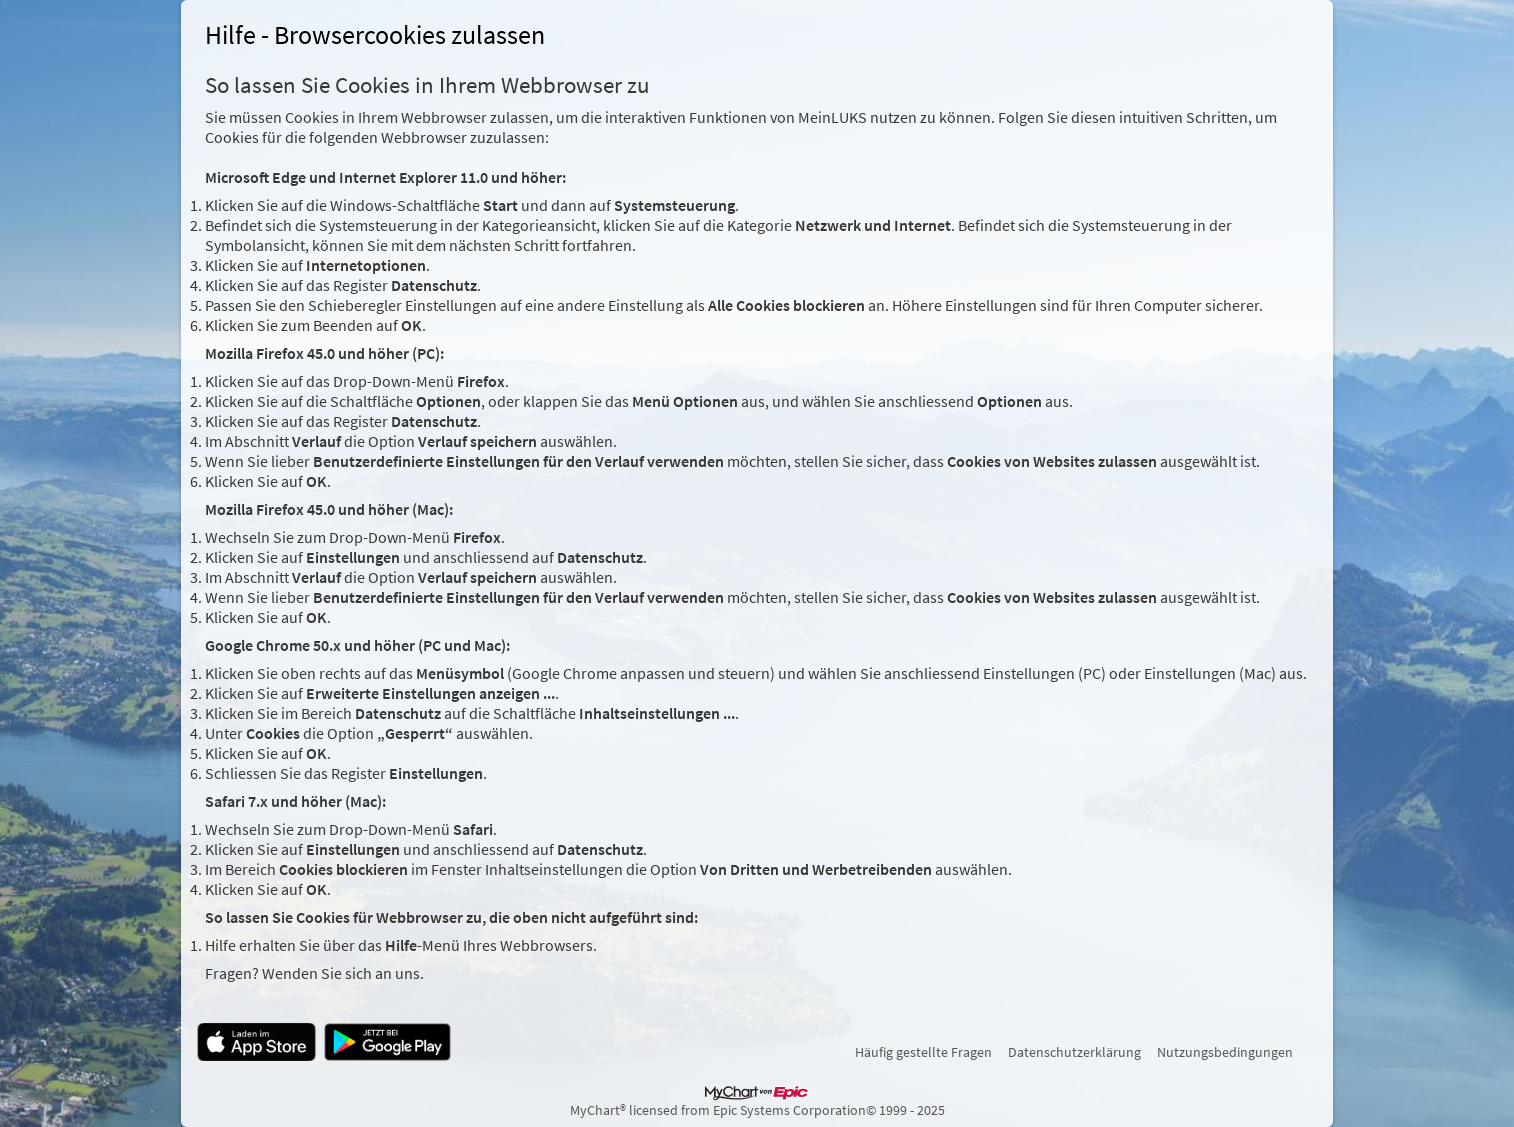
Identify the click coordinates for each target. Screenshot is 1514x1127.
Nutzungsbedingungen (1225, 1052)
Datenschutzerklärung (1074, 1052)
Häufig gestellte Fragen (923, 1052)
